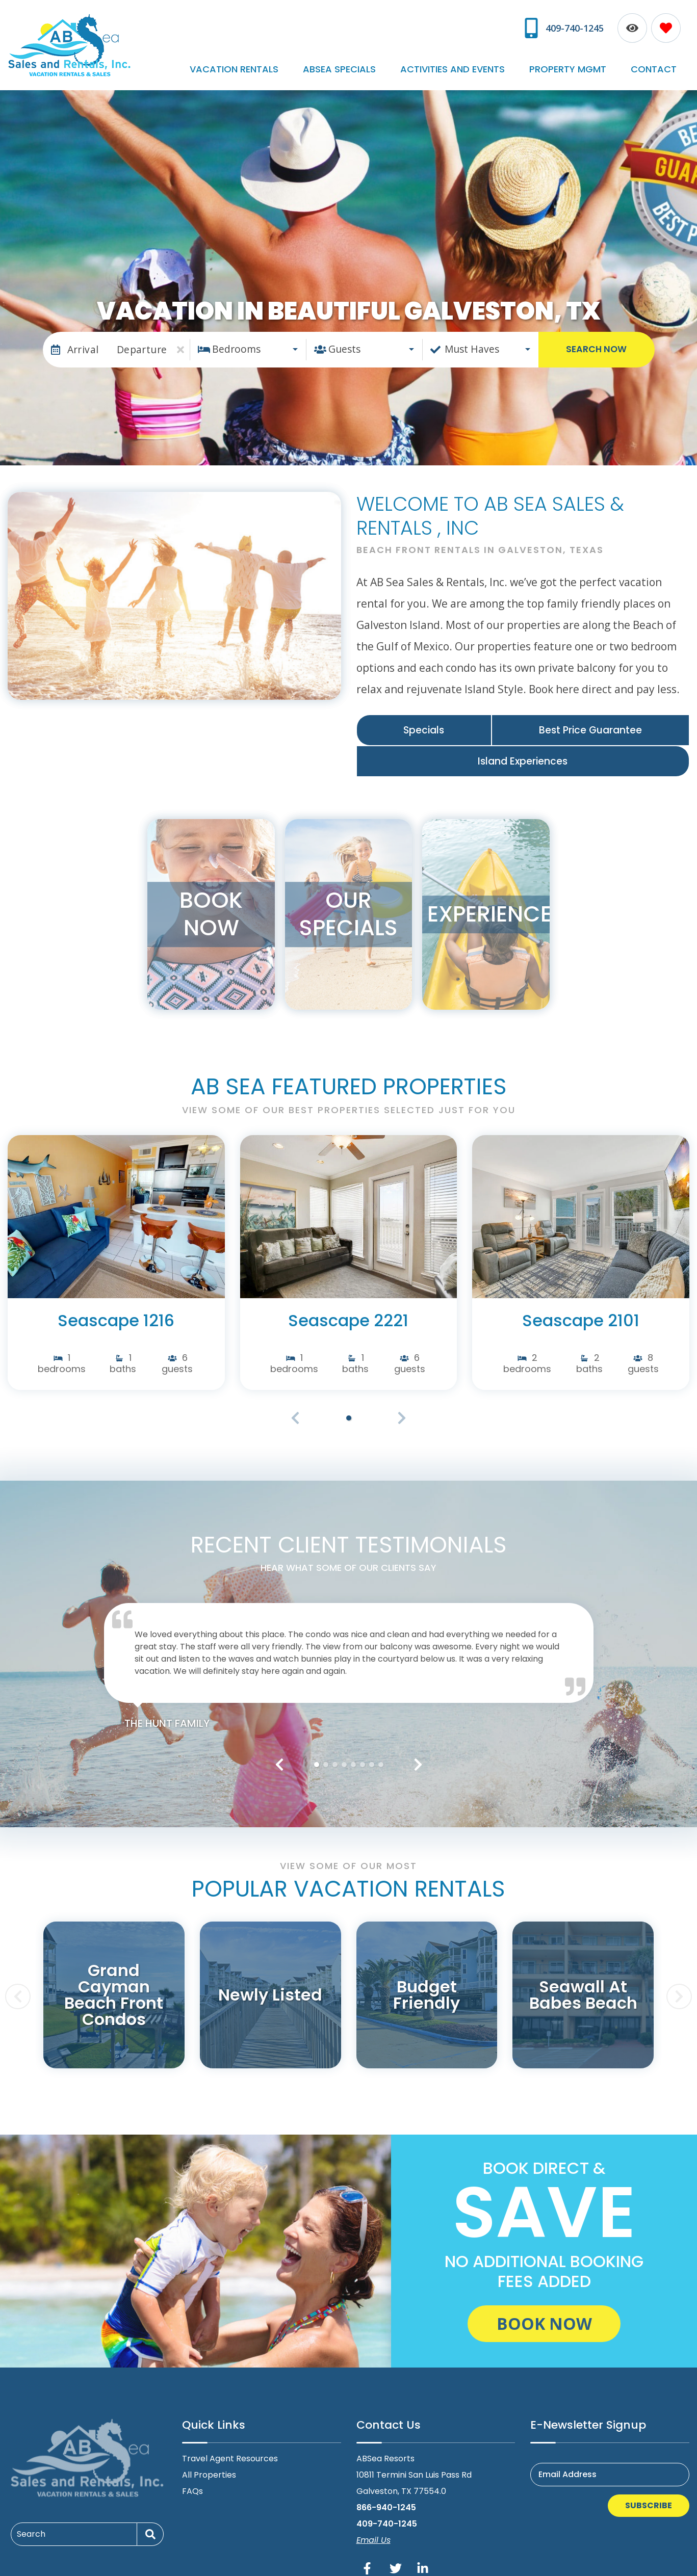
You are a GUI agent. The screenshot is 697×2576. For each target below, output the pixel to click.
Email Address (567, 2463)
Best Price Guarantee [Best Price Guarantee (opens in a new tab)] (590, 719)
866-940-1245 (386, 2496)
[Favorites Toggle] (666, 24)
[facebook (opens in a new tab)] (368, 2557)
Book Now (544, 2313)
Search (31, 2523)
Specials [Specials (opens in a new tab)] (423, 719)
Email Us (373, 2529)
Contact (662, 58)
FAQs (192, 2480)
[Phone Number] (563, 24)
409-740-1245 (386, 2512)
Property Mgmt (592, 58)
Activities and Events (493, 58)
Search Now (596, 338)
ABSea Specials (396, 58)
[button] (279, 1753)
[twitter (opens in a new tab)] (395, 2557)
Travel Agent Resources (230, 2447)
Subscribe (648, 2494)
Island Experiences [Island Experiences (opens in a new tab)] (522, 750)
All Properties (209, 2463)
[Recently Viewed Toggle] (632, 24)
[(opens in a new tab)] (116, 1205)
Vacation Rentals (307, 58)
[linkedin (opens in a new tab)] (422, 2557)
